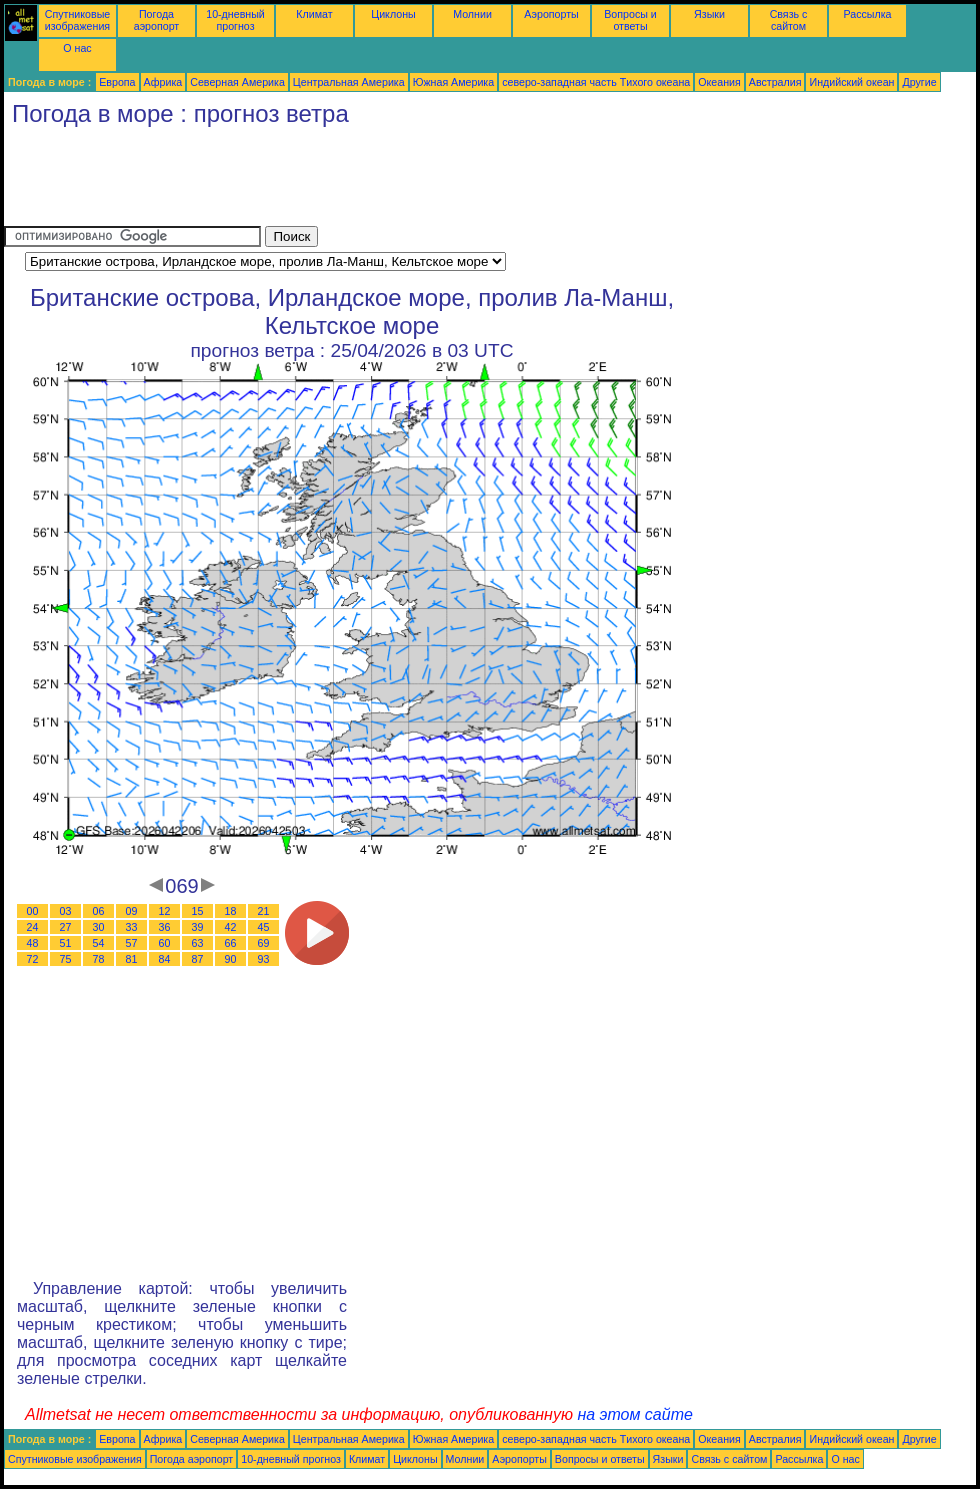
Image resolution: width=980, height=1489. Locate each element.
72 (33, 959)
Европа (117, 82)
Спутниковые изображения (77, 20)
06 (99, 911)
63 (198, 943)
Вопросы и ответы (630, 20)
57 (132, 943)
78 (99, 959)
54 (99, 943)
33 (132, 927)
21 (264, 911)
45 (264, 927)
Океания (719, 82)
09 (132, 911)
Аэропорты (551, 14)
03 (66, 911)
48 (33, 943)
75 (66, 959)
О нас (77, 48)
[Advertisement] (368, 181)
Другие (919, 82)
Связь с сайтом (789, 20)
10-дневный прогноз (235, 20)
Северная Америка (237, 82)
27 (66, 927)
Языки (709, 14)
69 (264, 943)
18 (231, 911)
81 (132, 959)
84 (165, 959)
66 (231, 943)
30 (99, 927)
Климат (314, 14)
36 (165, 927)
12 (165, 911)
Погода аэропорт (157, 20)
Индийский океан (851, 82)
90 (231, 959)
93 (264, 959)
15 (198, 911)
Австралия (775, 82)
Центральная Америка (349, 82)
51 (66, 943)
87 (198, 959)
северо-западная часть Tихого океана (596, 82)
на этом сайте (635, 1414)
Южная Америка (454, 82)
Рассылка (867, 14)
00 (33, 911)
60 (165, 943)
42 (231, 927)
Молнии (472, 14)
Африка (163, 82)
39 (198, 927)
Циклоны (393, 14)
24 (33, 927)
